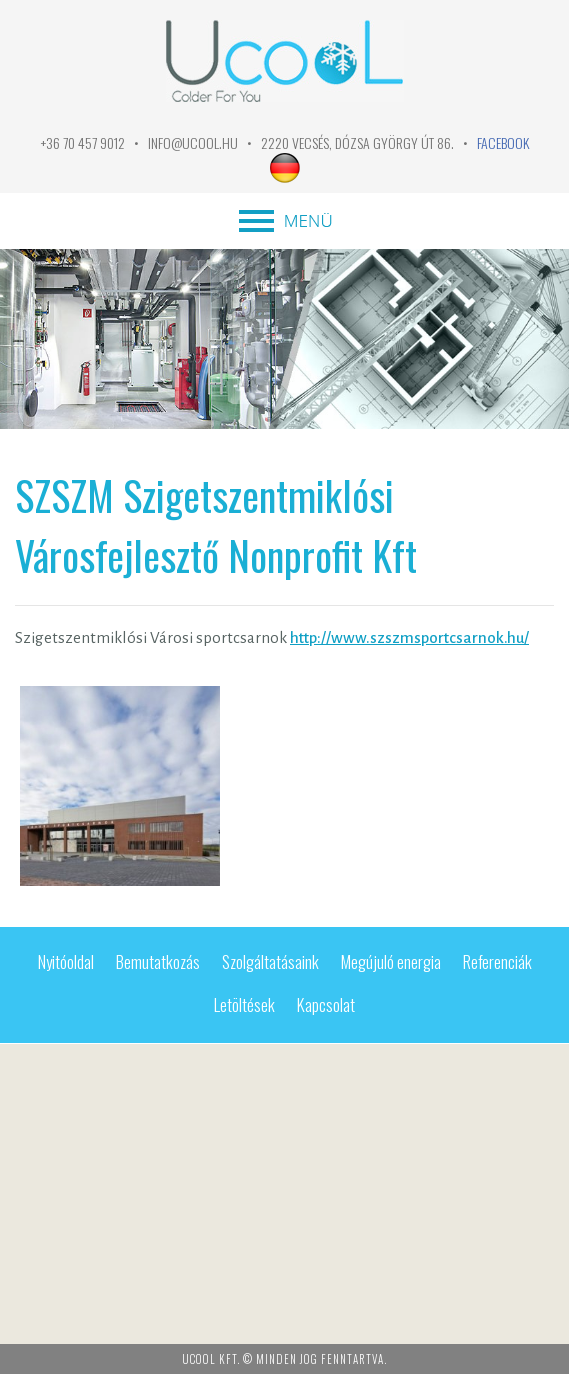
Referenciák (497, 961)
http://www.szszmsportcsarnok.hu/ (409, 637)
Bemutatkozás (158, 961)
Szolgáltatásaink (270, 961)
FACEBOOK (503, 142)
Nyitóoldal (66, 961)
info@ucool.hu (193, 142)
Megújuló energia (391, 961)
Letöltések (244, 1004)
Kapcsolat (326, 1004)
